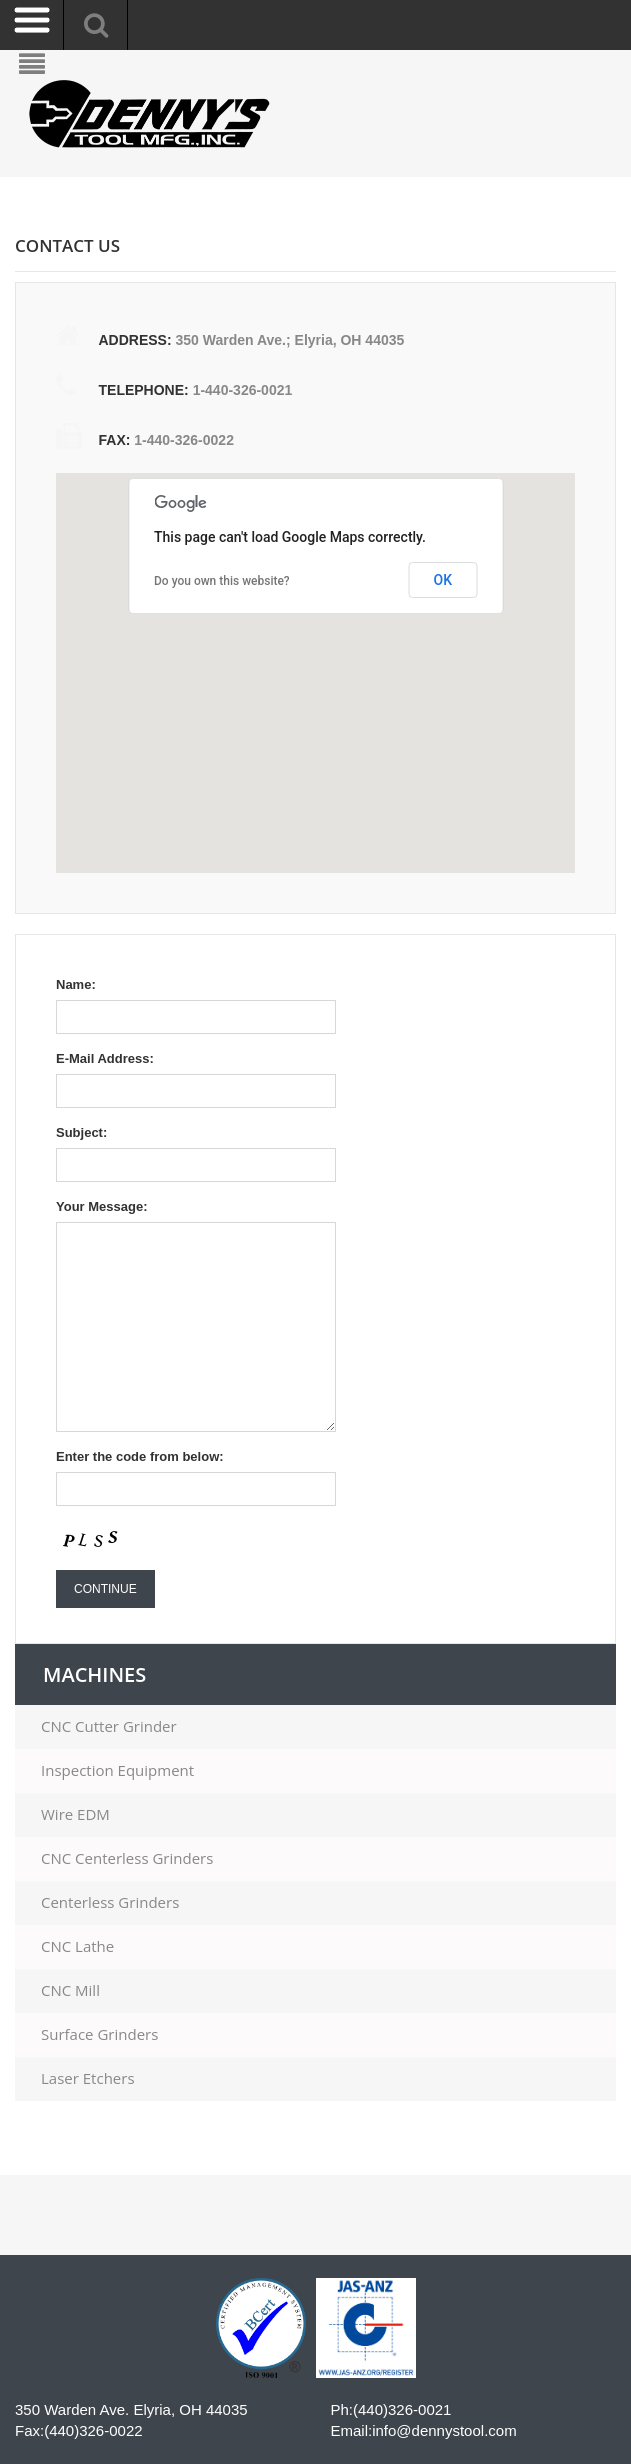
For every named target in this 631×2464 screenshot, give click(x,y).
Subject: (81, 1132)
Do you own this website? (222, 581)
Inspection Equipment (117, 1770)
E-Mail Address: (105, 1058)
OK (443, 580)
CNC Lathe (77, 1946)
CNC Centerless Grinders (127, 1858)
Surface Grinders (99, 2034)
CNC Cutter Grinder (109, 1726)
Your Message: (102, 1206)
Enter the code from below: (140, 1456)
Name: (76, 984)
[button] (288, 688)
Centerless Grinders (110, 1902)
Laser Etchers (88, 2078)
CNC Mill (70, 1990)
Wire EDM (75, 1814)
